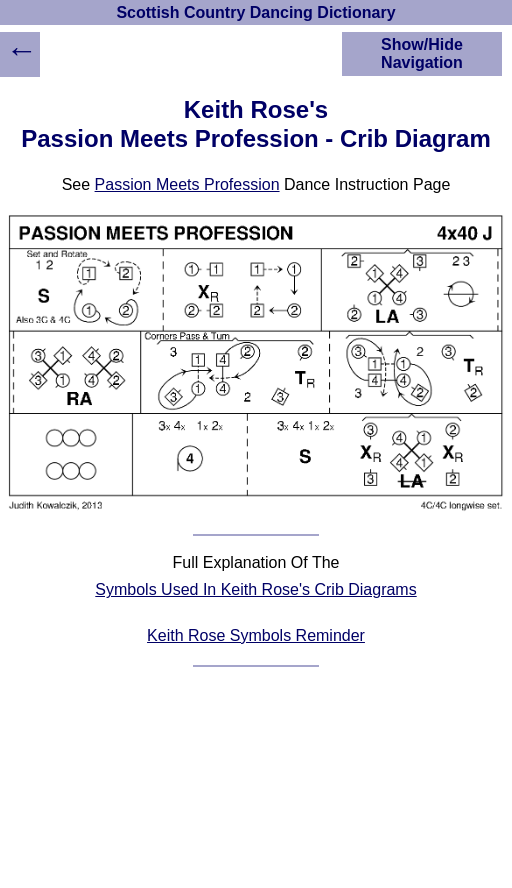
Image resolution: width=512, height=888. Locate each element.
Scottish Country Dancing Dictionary (255, 12)
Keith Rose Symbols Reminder (256, 635)
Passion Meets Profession (187, 184)
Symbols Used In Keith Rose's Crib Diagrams (255, 589)
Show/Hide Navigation (422, 53)
